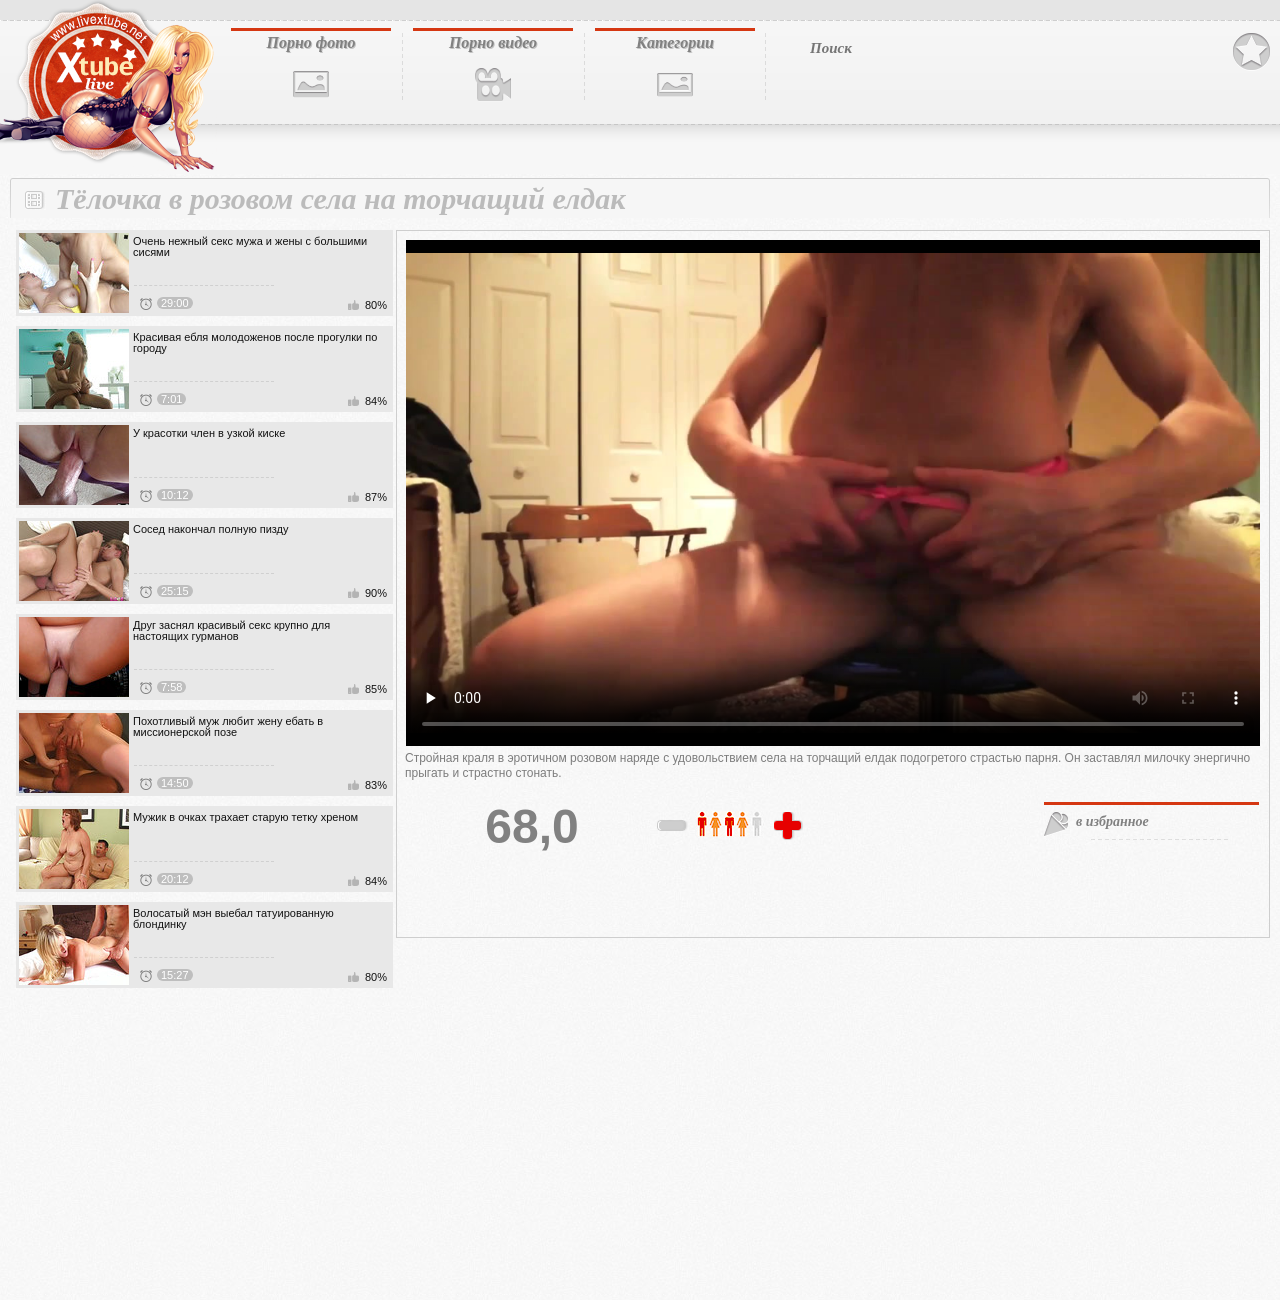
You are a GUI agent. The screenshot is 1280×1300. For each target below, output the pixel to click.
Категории (675, 42)
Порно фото (310, 42)
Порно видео (493, 42)
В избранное (1251, 52)
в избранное (1112, 821)
